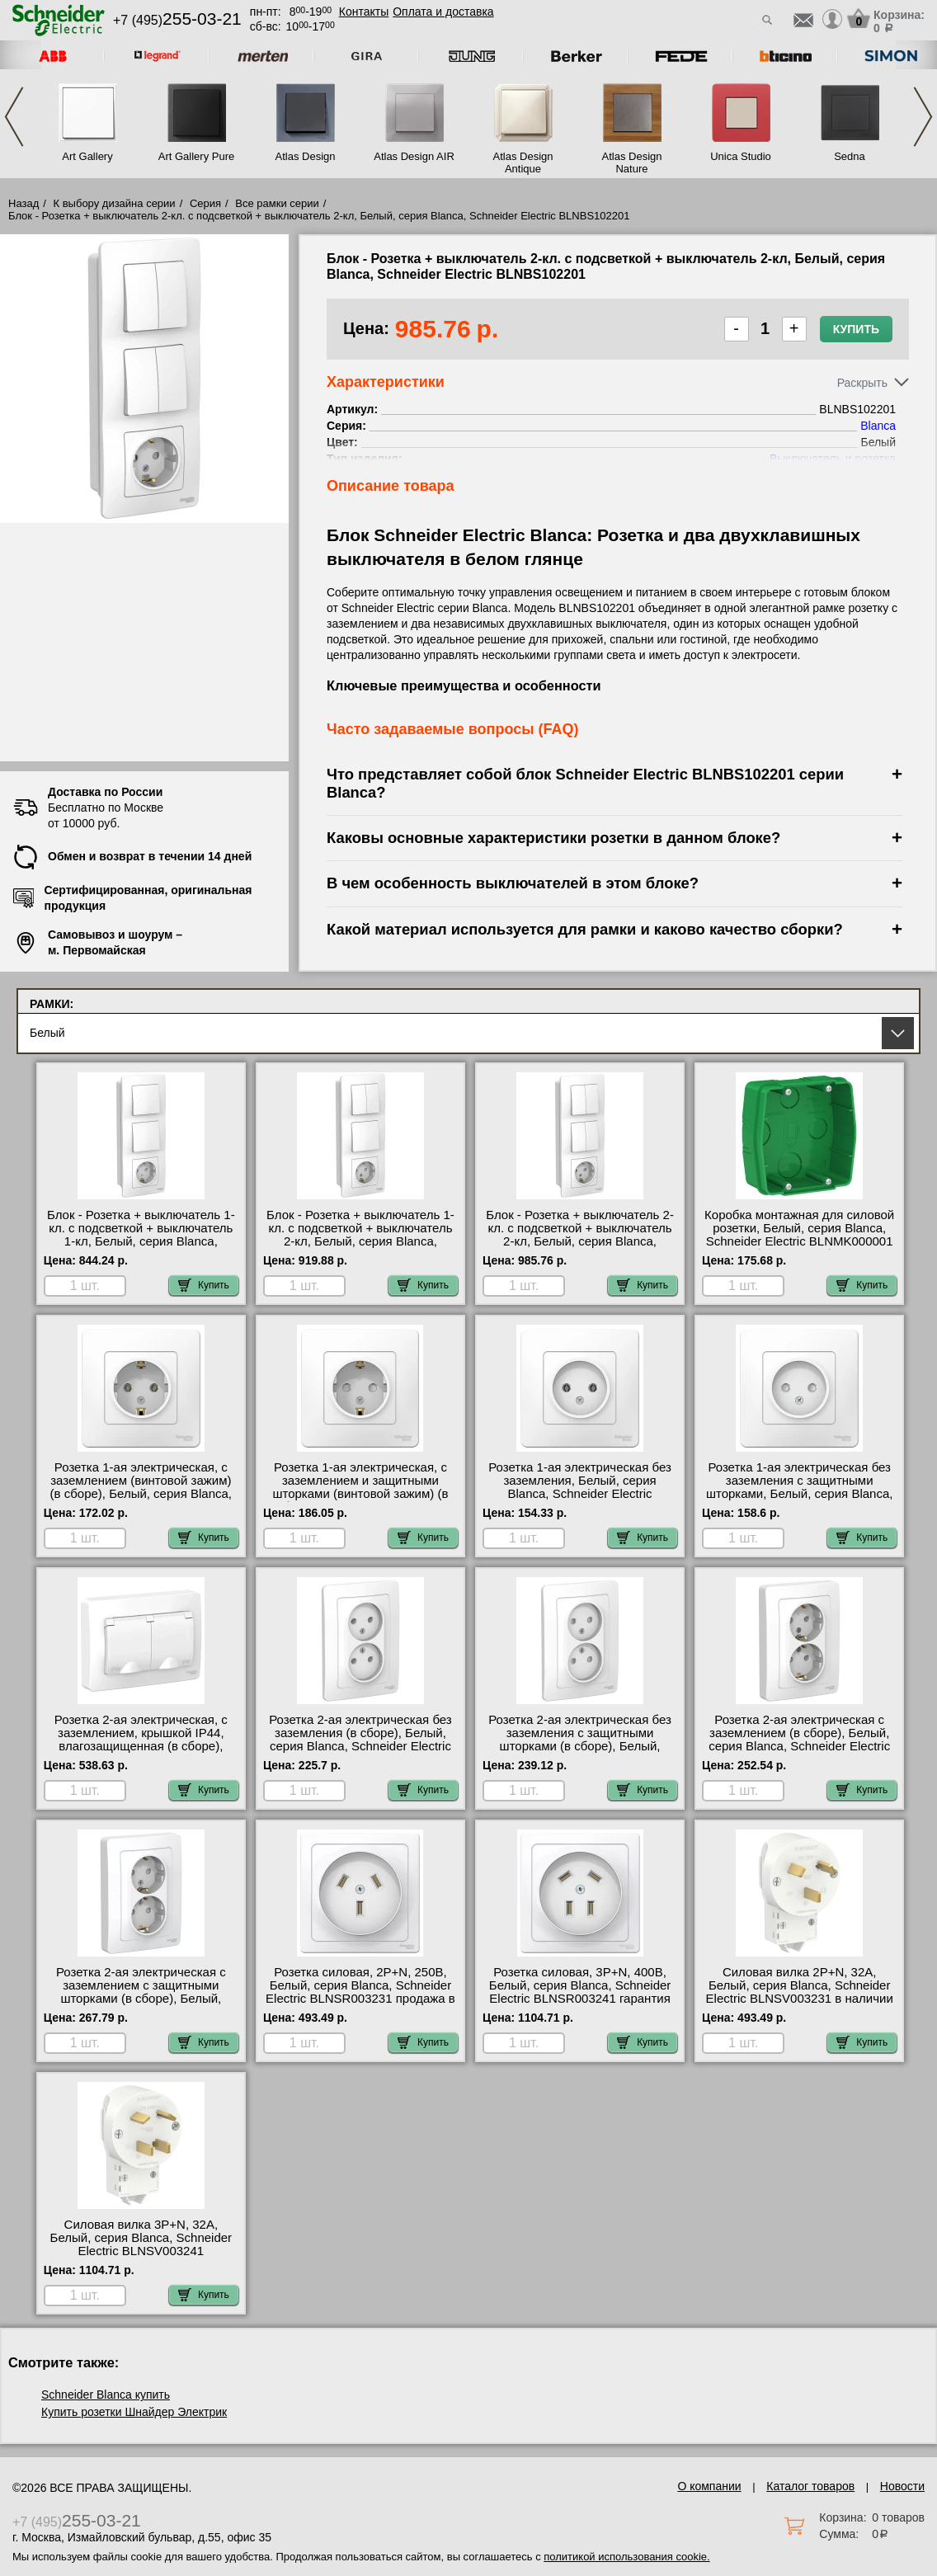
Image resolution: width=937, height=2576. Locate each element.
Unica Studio (740, 156)
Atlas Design (305, 156)
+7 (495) (177, 20)
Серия (205, 203)
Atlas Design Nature (632, 162)
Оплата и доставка (443, 11)
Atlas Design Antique (523, 162)
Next (923, 117)
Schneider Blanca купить (105, 2394)
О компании (709, 2486)
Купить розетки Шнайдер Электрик (134, 2411)
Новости (902, 2486)
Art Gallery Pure (196, 156)
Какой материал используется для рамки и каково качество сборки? (585, 929)
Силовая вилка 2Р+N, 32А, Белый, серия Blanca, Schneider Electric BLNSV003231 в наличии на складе (799, 1992)
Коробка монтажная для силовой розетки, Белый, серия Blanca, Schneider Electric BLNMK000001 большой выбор (799, 1234)
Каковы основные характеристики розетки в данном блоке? (553, 837)
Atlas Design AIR (414, 156)
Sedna (849, 156)
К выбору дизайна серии (115, 203)
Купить (856, 329)
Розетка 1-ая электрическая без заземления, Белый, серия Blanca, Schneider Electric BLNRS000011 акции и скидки (579, 1487)
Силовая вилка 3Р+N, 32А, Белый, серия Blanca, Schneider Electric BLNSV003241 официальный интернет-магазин (141, 2244)
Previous (14, 117)
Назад (23, 203)
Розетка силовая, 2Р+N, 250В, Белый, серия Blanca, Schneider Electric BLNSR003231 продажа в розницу (360, 1992)
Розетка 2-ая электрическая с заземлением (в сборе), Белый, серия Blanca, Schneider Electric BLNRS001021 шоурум (799, 1739)
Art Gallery (87, 156)
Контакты (363, 11)
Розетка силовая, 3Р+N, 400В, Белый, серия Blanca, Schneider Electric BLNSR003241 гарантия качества (580, 1992)
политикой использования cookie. (626, 2556)
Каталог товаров (810, 2486)
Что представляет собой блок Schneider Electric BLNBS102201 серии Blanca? (585, 783)
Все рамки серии (276, 203)
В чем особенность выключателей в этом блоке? (513, 883)
